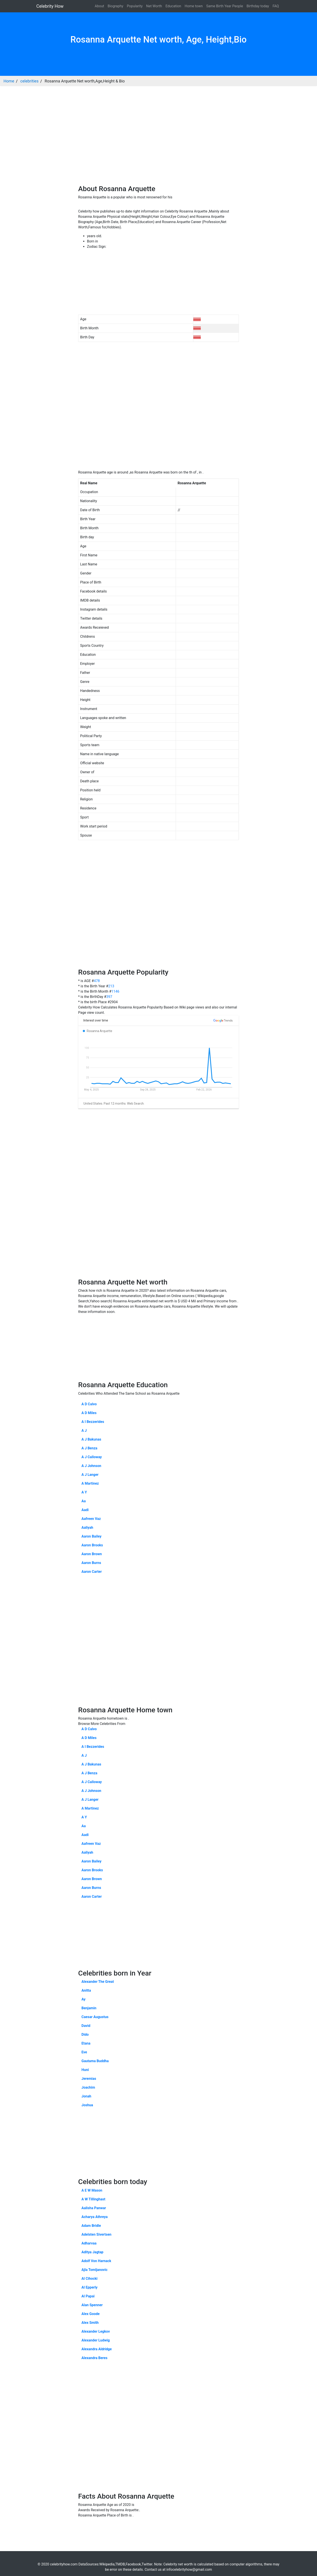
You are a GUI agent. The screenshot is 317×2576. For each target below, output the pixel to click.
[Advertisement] (158, 120)
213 (111, 986)
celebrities (29, 81)
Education (173, 6)
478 (97, 981)
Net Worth (154, 6)
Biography (115, 6)
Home (9, 81)
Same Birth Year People (224, 6)
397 (109, 997)
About (99, 6)
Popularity (135, 6)
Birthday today (258, 6)
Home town (194, 6)
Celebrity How (50, 6)
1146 (115, 991)
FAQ (276, 6)
